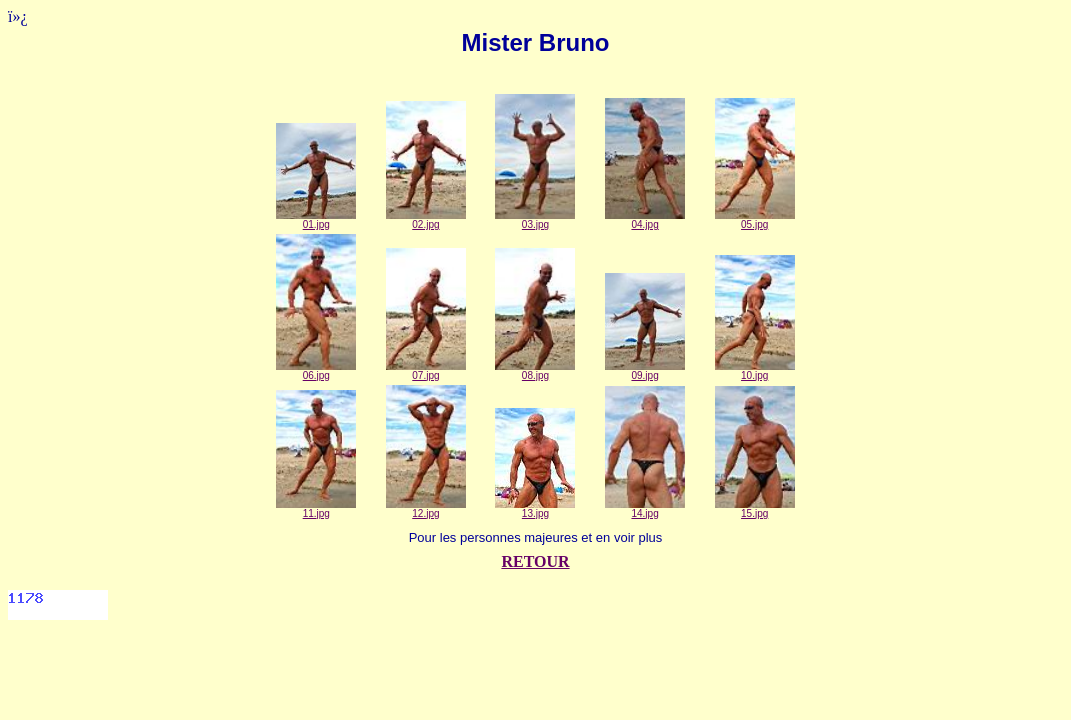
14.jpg (645, 509)
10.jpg (755, 371)
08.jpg (535, 371)
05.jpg (755, 220)
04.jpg (645, 220)
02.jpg (426, 220)
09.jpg (645, 371)
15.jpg (755, 509)
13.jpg (535, 509)
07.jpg (426, 371)
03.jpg (535, 220)
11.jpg (316, 509)
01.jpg (316, 220)
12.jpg (426, 509)
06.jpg (316, 371)
